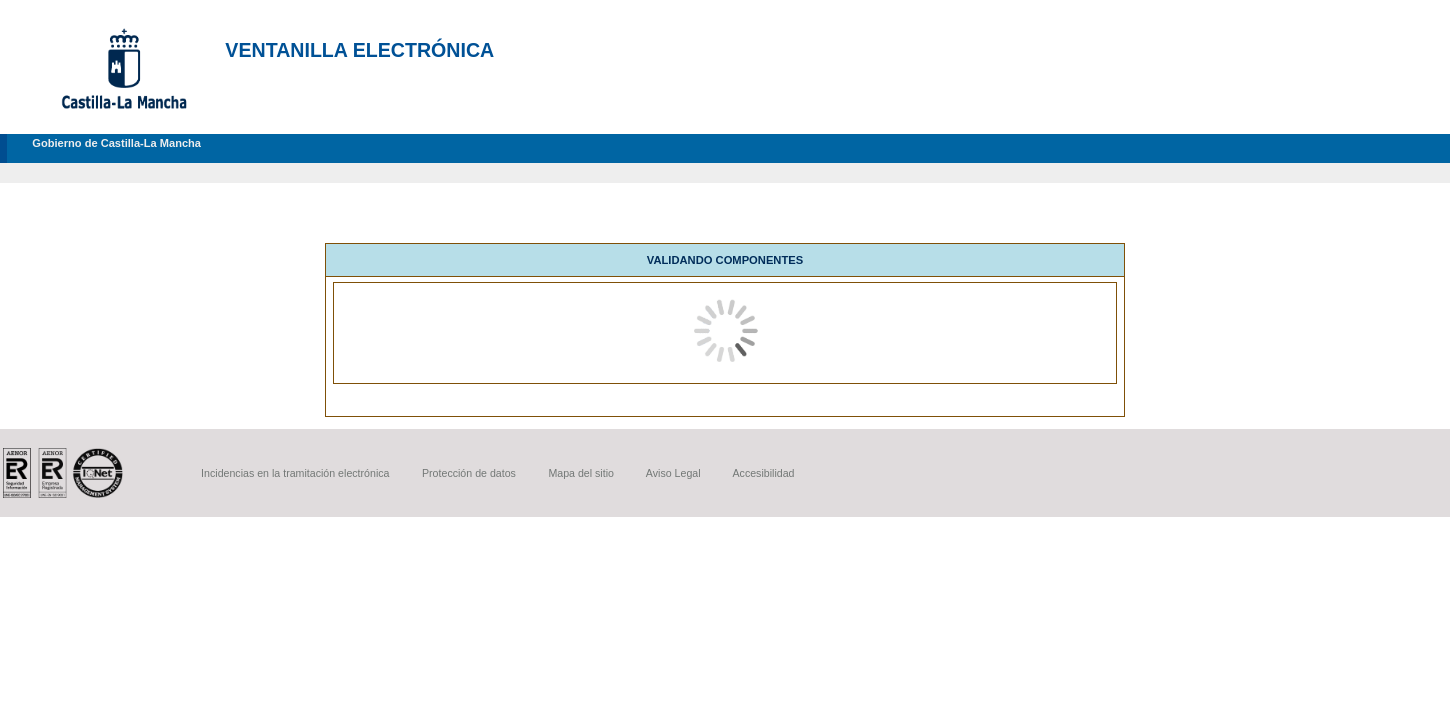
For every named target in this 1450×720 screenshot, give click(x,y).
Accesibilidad (763, 473)
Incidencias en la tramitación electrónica (295, 473)
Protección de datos (469, 473)
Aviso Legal (673, 473)
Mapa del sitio (581, 473)
